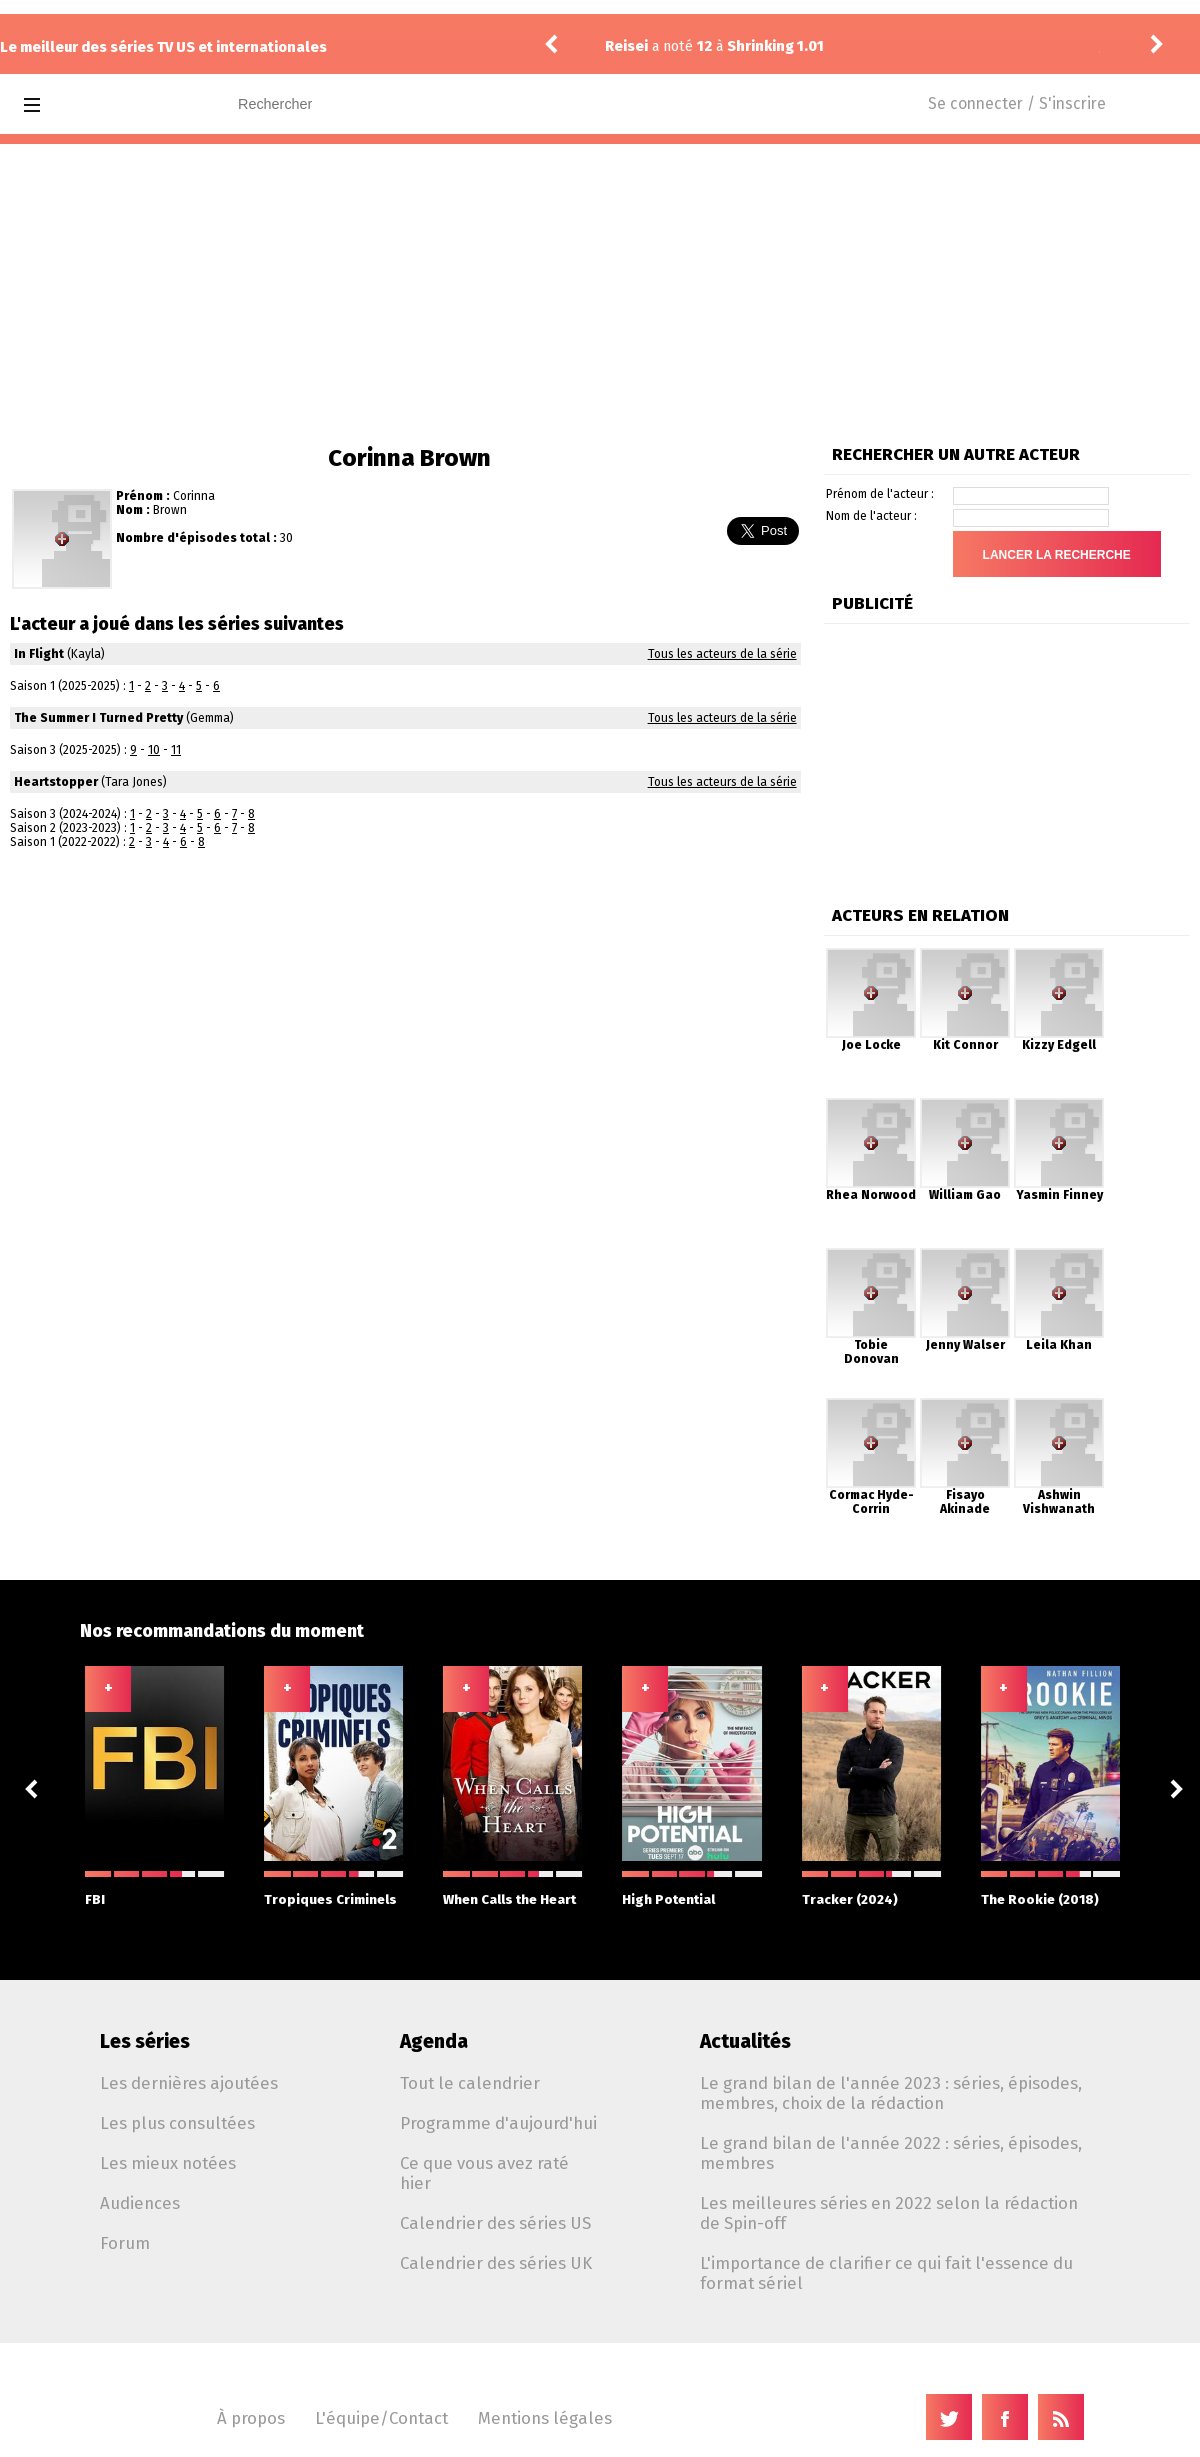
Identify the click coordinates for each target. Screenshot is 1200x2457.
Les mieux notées (168, 2163)
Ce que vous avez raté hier (484, 2173)
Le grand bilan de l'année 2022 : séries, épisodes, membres (891, 2153)
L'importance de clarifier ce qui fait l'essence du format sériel (886, 2273)
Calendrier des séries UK (496, 2263)
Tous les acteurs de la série (722, 654)
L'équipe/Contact (381, 2418)
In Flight (39, 654)
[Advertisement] (600, 294)
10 (154, 750)
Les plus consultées (177, 2123)
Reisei (626, 46)
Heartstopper (56, 782)
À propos (251, 2418)
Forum (125, 2243)
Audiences (140, 2203)
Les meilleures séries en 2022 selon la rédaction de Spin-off (889, 2213)
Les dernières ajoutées (189, 2083)
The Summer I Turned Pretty (98, 718)
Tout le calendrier (470, 2083)
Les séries (145, 2041)
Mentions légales (545, 2418)
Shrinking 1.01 (775, 46)
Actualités (745, 2041)
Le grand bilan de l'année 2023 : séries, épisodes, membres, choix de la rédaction (891, 2093)
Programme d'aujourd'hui (498, 2123)
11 (176, 750)
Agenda (434, 2041)
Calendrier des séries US (495, 2223)
